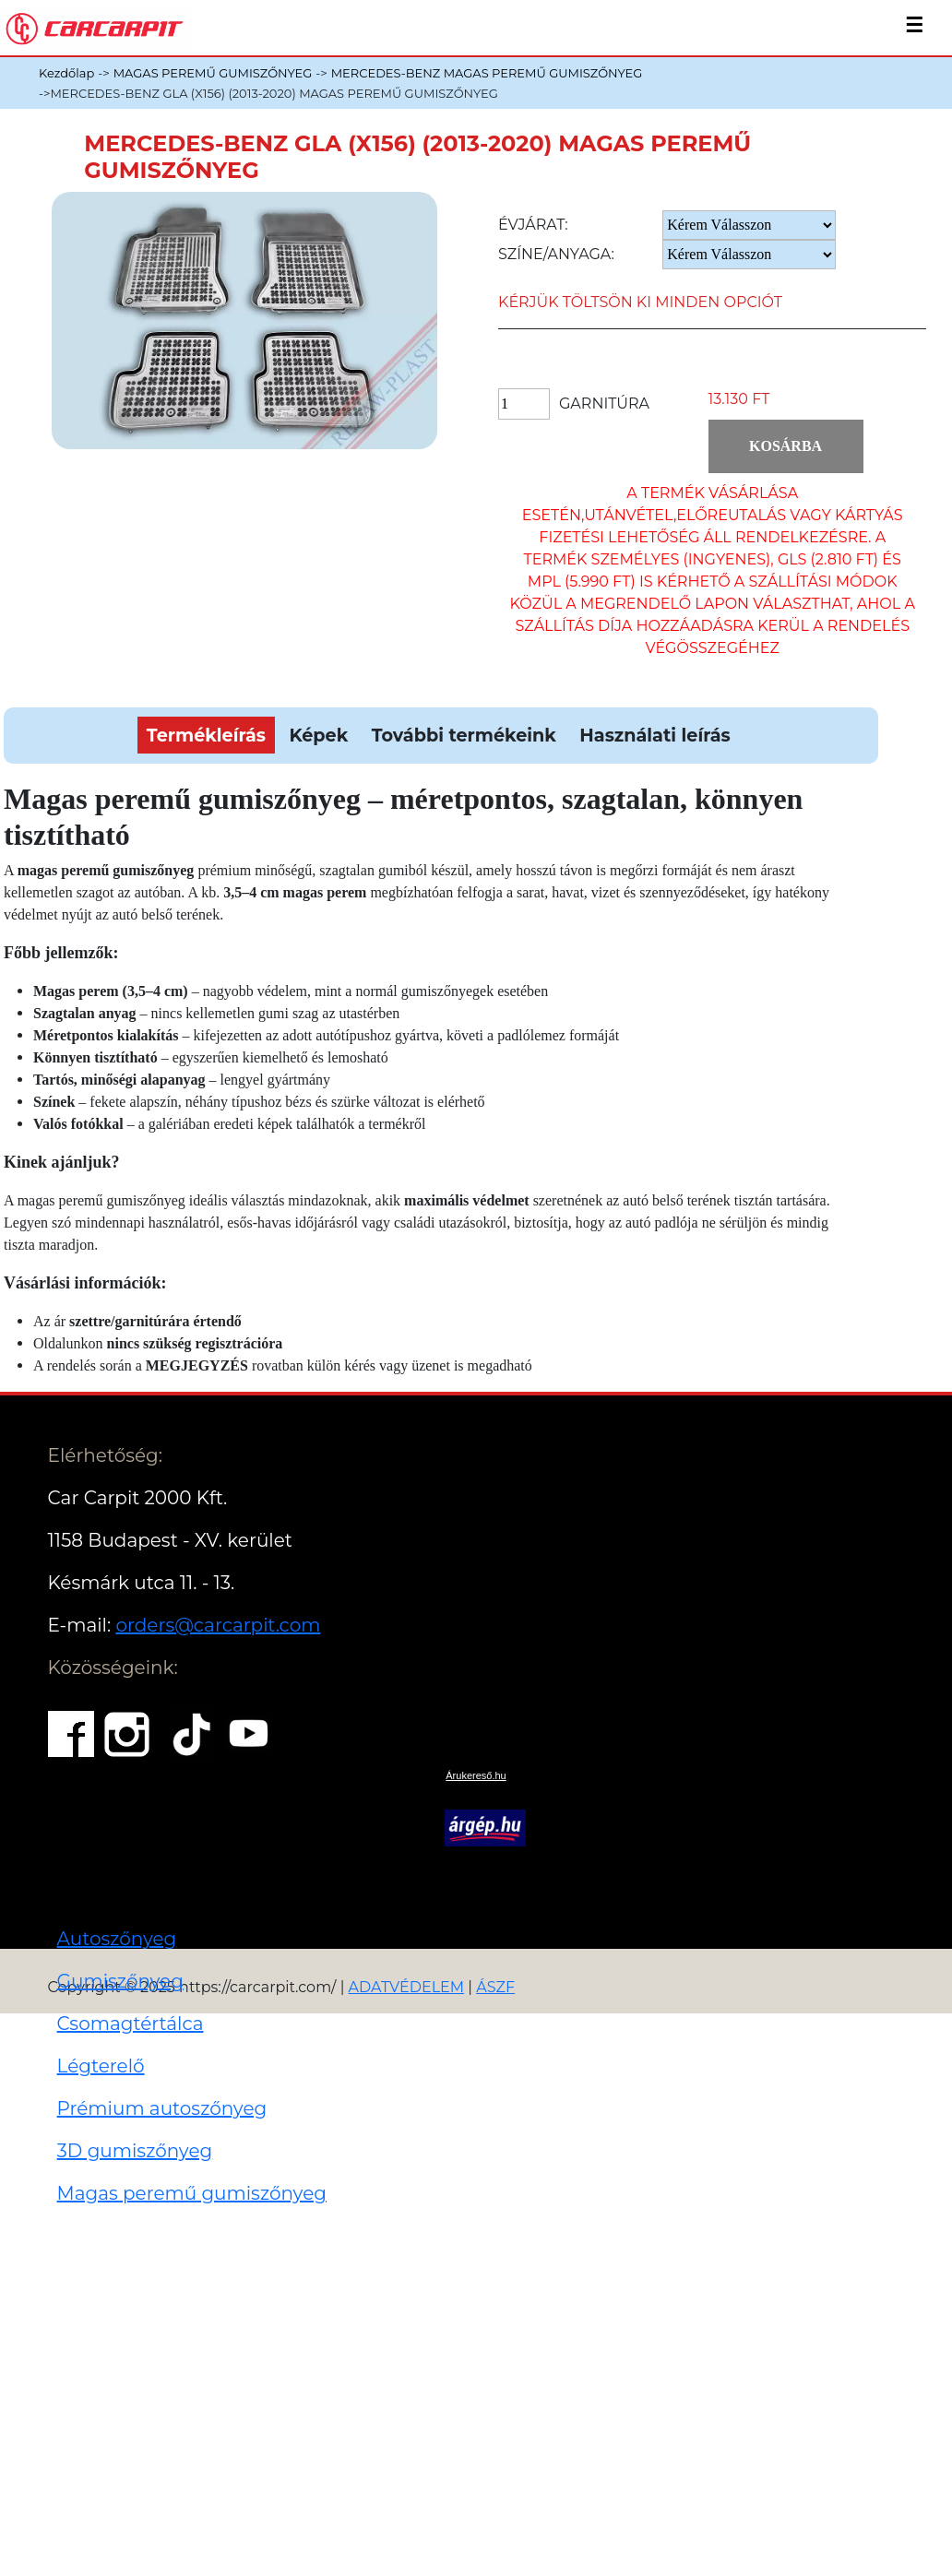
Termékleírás (206, 735)
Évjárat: (533, 224)
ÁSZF (495, 1987)
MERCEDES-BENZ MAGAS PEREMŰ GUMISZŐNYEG (487, 72)
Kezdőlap (66, 72)
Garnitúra (604, 403)
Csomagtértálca (130, 2023)
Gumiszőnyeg (120, 1981)
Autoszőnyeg (117, 1939)
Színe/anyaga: (556, 254)
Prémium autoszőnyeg (162, 2108)
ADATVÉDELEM (407, 1987)
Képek (318, 735)
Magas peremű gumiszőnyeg (192, 2193)
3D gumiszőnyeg (135, 2151)
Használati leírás (654, 735)
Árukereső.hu (476, 1775)
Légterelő (101, 2066)
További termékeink (464, 735)
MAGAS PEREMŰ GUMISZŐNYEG (213, 72)
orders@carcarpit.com (217, 1625)
